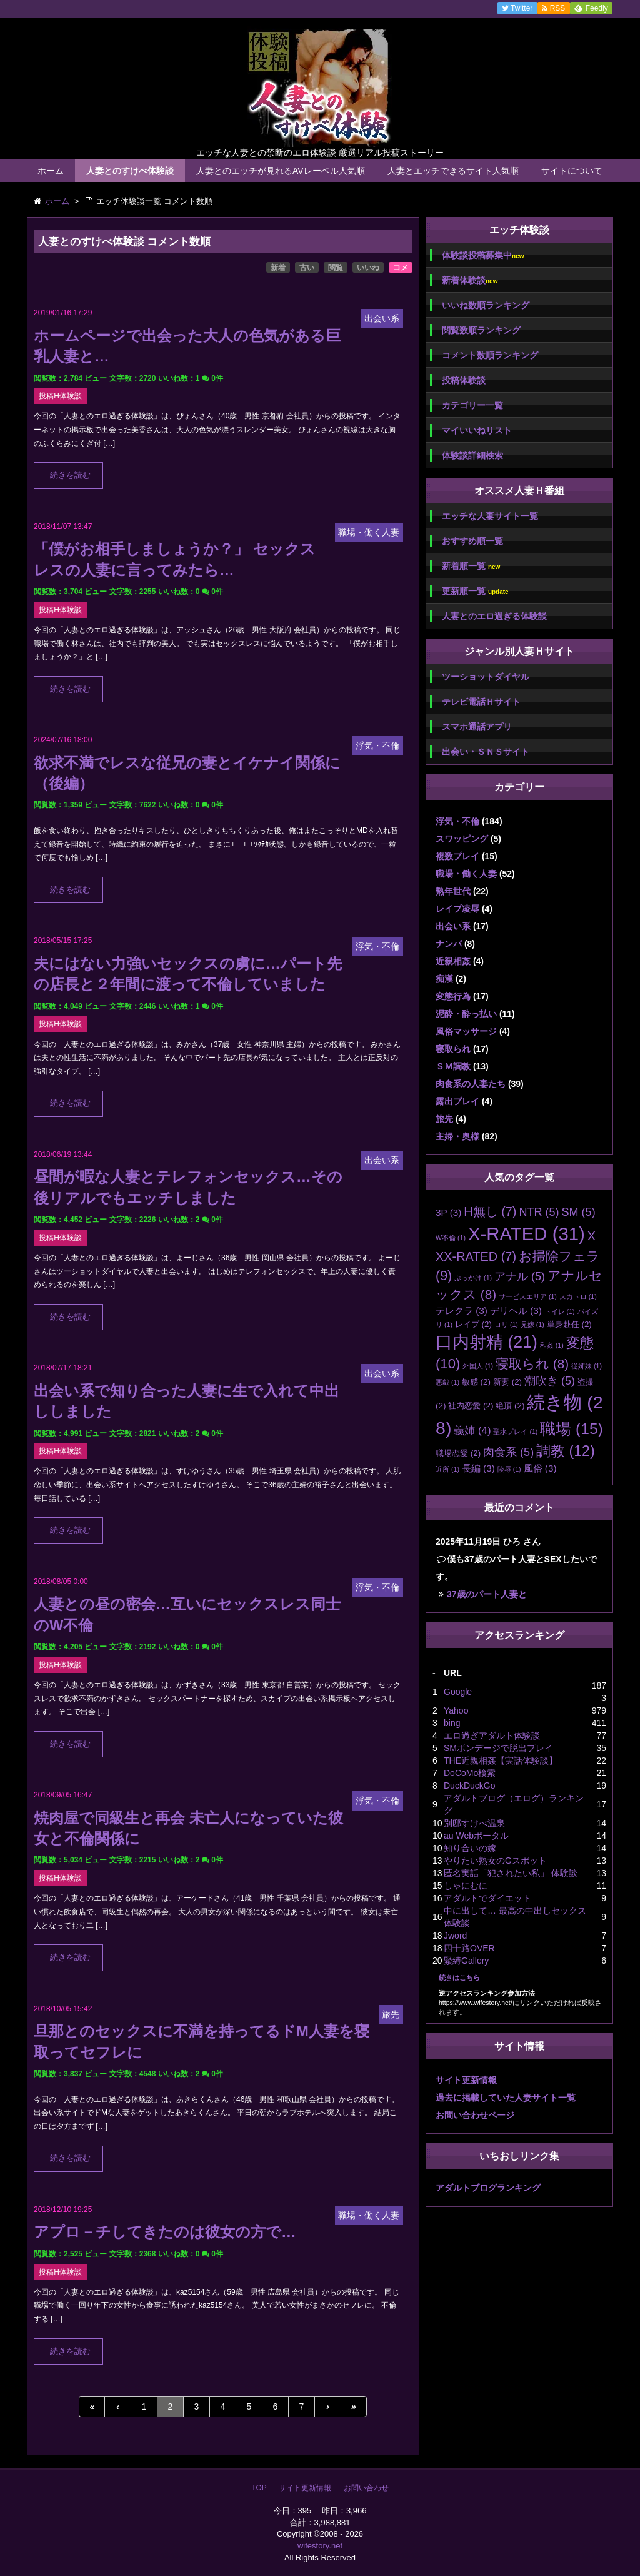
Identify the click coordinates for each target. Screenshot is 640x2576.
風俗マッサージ (466, 1031)
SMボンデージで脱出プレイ (498, 1748)
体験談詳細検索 (472, 455)
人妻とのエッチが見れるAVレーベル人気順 (280, 171)
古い (306, 267)
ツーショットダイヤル (485, 676)
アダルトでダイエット (487, 1898)
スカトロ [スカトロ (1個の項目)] (578, 1296)
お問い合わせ (366, 2487)
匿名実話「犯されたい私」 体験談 (511, 1873)
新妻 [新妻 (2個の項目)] (507, 1381)
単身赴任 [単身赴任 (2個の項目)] (569, 1324)
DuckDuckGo (469, 1785)
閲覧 (335, 267)
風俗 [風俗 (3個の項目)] (540, 1468)
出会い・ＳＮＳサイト (485, 751)
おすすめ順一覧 (472, 541)
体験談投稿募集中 (483, 255)
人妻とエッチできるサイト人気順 (453, 171)
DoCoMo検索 (470, 1773)
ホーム (51, 171)
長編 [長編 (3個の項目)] (478, 1468)
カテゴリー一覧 (472, 405)
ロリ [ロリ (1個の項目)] (506, 1324)
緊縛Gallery (466, 1961)
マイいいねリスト (477, 430)
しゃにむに (466, 1886)
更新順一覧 (475, 591)
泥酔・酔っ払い (466, 1014)
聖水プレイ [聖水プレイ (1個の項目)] (515, 1431)
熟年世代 (453, 891)
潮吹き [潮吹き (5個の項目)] (549, 1381)
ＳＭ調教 (453, 1066)
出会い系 (453, 926)
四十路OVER (469, 1948)
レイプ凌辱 (457, 909)
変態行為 (453, 996)
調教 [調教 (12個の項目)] (565, 1451)
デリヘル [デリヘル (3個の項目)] (516, 1310)
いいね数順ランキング (485, 305)
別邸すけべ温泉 (474, 1823)
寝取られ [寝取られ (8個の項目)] (532, 1363)
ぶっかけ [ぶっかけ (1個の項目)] (473, 1277)
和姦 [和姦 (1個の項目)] (552, 1345)
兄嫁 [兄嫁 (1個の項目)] (532, 1324)
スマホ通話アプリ (477, 726)
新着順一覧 (471, 566)
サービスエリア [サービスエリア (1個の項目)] (528, 1296)
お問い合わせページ (475, 2115)
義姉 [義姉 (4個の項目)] (472, 1431)
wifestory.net (320, 2545)
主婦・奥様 (457, 1136)
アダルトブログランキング (488, 2188)
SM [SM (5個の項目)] (578, 1212)
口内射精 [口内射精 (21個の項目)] (487, 1342)
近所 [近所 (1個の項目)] (447, 1469)
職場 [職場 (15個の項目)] (571, 1428)
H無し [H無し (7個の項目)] (490, 1211)
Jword (455, 1936)
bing (452, 1723)
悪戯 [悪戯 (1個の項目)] (447, 1382)
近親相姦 (453, 961)
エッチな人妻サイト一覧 (490, 516)
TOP (258, 2487)
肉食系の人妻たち (471, 1084)
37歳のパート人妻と (487, 1594)
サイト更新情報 (466, 2080)
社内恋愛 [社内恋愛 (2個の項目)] (470, 1405)
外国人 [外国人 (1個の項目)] (477, 1366)
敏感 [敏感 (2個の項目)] (476, 1381)
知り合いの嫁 (470, 1848)
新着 (278, 267)
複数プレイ (457, 856)
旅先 (444, 1119)
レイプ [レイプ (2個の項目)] (473, 1324)
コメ (400, 267)
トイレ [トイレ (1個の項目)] (559, 1311)
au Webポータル (476, 1836)
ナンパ (449, 944)
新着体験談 (470, 280)
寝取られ (453, 1049)
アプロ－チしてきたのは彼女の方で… (165, 2231)
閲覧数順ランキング (481, 330)
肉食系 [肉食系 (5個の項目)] (508, 1452)
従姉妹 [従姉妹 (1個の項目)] (586, 1366)
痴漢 (444, 979)
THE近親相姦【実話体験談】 (501, 1760)
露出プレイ (457, 1101)
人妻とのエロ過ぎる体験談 (494, 616)
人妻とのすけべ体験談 (130, 171)
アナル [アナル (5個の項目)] (519, 1276)
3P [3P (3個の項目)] (448, 1212)
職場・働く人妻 (466, 874)
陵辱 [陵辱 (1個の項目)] (509, 1469)
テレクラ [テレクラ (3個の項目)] (462, 1310)
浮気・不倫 (457, 821)
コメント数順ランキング (490, 355)
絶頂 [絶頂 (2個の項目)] (510, 1405)
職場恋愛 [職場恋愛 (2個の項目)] (458, 1453)
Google (458, 1692)
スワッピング (462, 839)
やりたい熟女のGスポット (495, 1861)
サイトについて (571, 171)
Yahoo (456, 1710)
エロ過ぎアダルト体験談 (492, 1735)
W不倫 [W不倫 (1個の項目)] (451, 1237)
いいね (368, 267)
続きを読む (70, 475)
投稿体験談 (464, 380)
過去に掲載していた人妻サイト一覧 (506, 2098)
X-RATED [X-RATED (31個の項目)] (526, 1233)
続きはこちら (459, 1977)
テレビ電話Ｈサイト (481, 701)
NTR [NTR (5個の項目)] (539, 1212)
